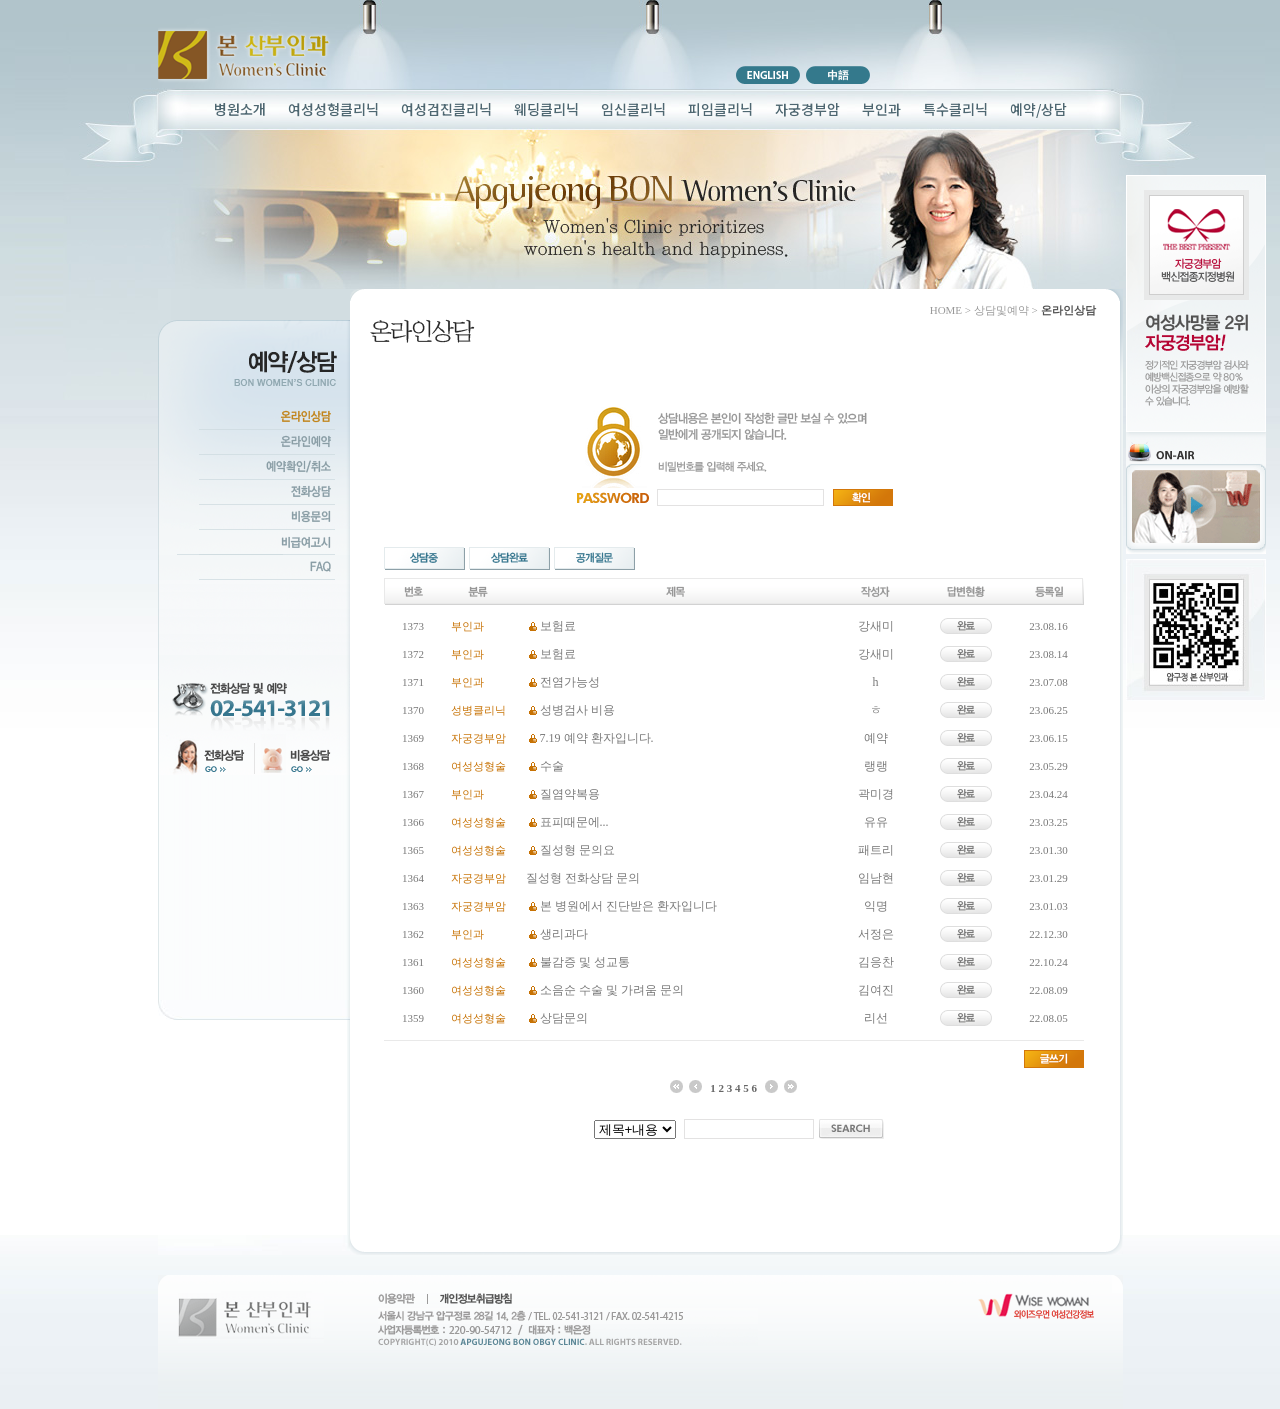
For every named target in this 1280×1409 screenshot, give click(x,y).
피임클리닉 (720, 109)
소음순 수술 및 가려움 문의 (612, 990)
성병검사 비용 (577, 710)
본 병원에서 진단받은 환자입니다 (628, 906)
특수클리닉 (955, 109)
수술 (552, 766)
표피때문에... (574, 822)
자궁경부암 (807, 109)
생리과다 (564, 934)
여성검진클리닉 (446, 109)
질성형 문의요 (577, 850)
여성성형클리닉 (333, 109)
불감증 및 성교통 (585, 962)
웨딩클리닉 (546, 109)
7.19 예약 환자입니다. (597, 738)
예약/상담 (1038, 109)
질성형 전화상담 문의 (583, 878)
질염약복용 (570, 794)
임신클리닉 (633, 109)
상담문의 (564, 1018)
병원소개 (240, 109)
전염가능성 (570, 682)
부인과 (881, 109)
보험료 (558, 626)
